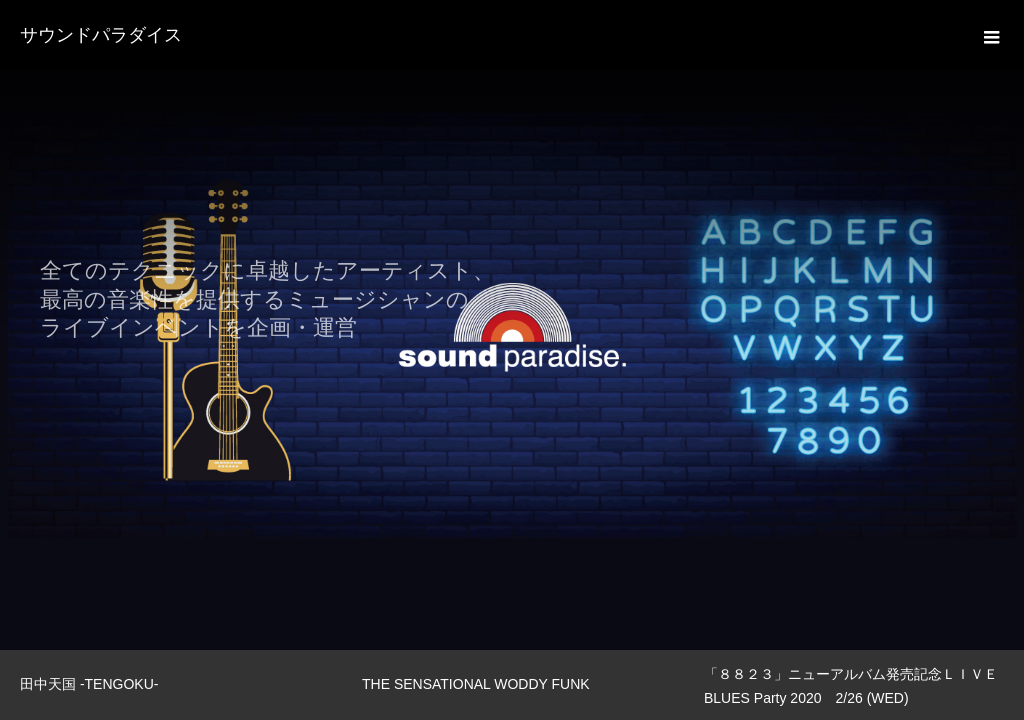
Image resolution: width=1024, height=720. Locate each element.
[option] (512, 325)
